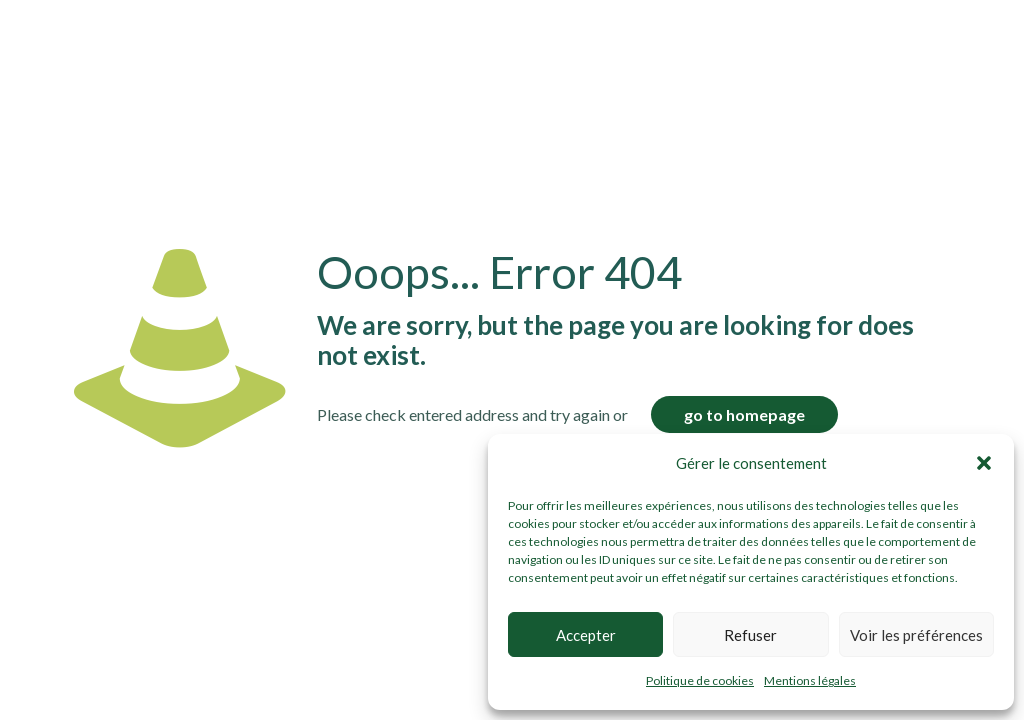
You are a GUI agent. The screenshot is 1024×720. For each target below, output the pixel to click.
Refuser (750, 635)
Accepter (586, 635)
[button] (984, 463)
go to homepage (744, 414)
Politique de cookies (700, 680)
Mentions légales (810, 680)
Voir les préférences (916, 635)
